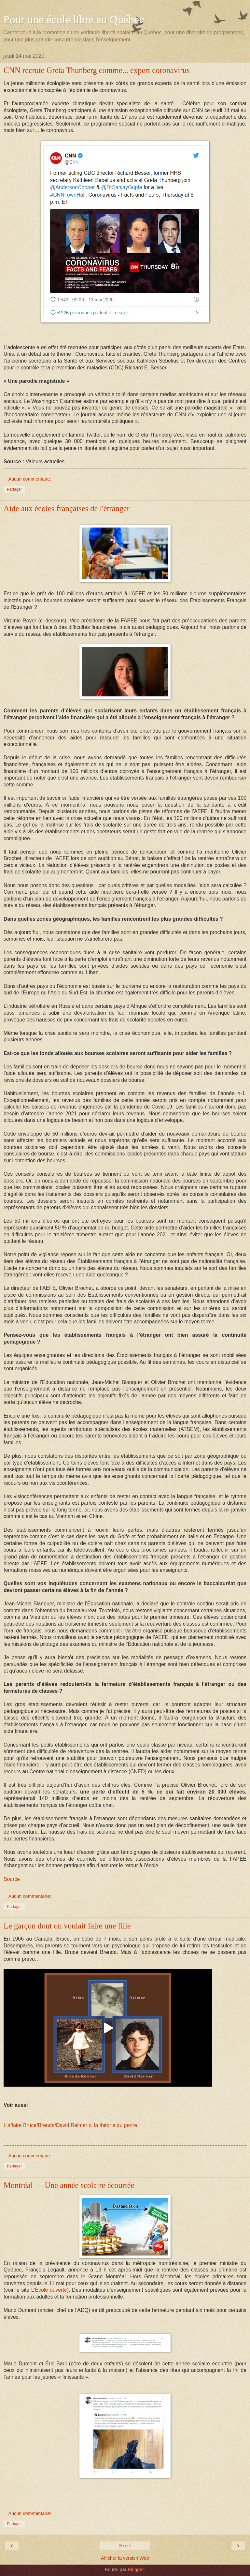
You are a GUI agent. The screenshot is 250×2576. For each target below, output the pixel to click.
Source (12, 1879)
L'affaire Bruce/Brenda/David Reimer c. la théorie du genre (70, 2125)
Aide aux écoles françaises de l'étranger (67, 508)
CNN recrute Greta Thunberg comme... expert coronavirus (97, 70)
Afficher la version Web (125, 2558)
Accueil (125, 2545)
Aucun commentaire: (29, 479)
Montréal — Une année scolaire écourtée (69, 2185)
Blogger (136, 2569)
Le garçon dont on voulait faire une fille (67, 1925)
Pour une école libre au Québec (73, 19)
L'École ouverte (49, 2290)
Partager (14, 489)
